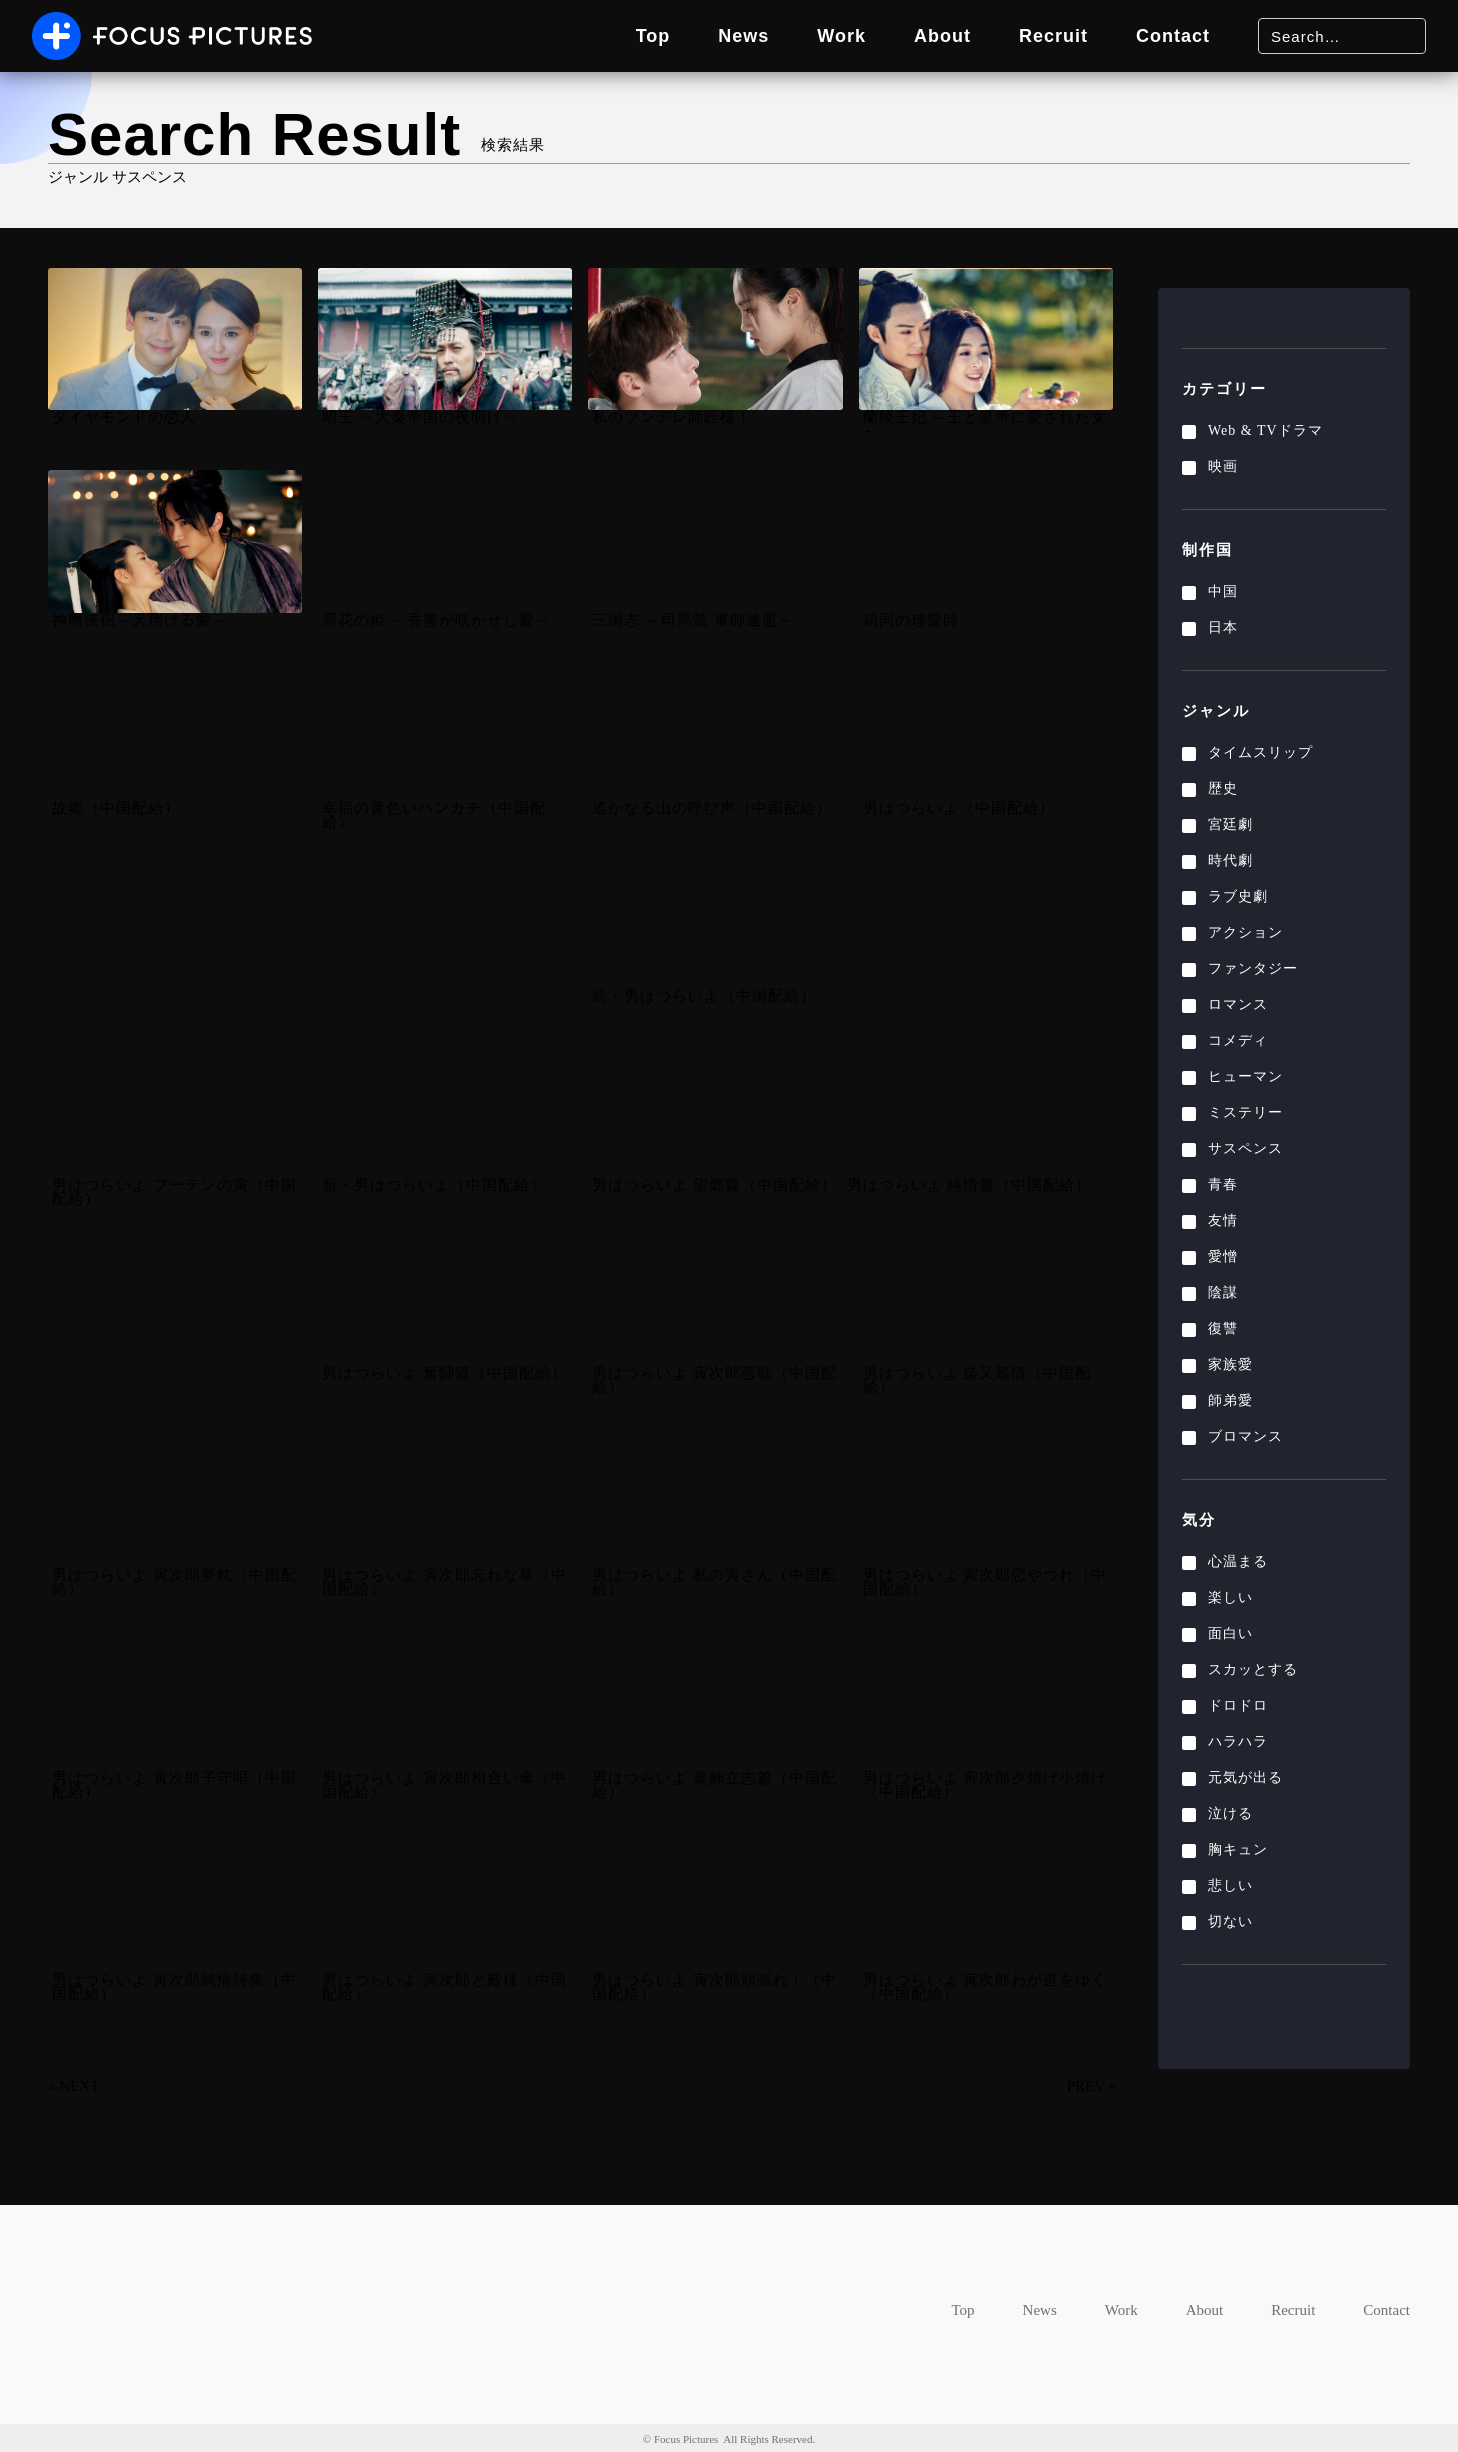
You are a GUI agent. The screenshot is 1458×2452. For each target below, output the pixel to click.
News (717, 36)
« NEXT (74, 2085)
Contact (1169, 36)
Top (620, 36)
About (927, 36)
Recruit (1043, 36)
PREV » (1089, 2085)
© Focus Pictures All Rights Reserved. (729, 2438)
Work (821, 36)
